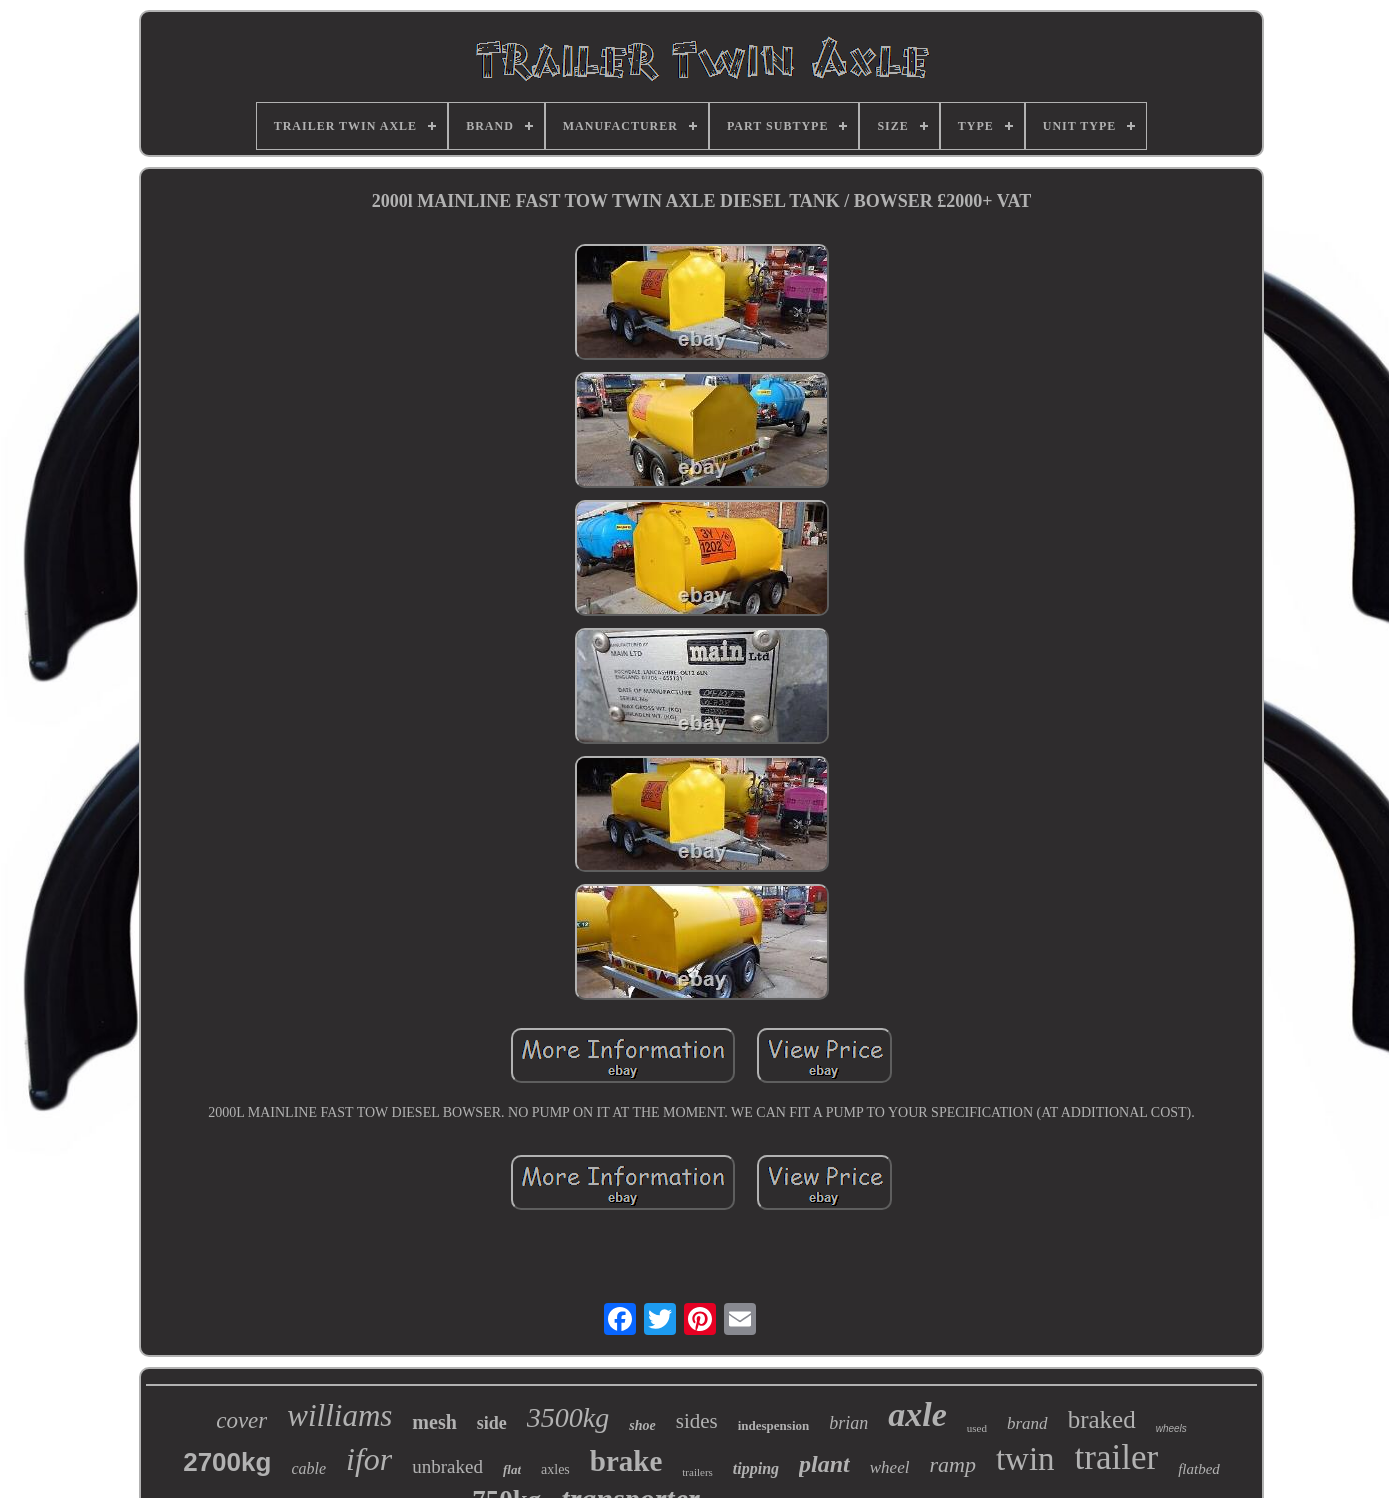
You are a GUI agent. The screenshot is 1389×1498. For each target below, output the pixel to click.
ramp (952, 1464)
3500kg (568, 1417)
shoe (642, 1425)
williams (339, 1415)
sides (697, 1421)
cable (308, 1468)
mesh (434, 1422)
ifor (369, 1459)
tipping (756, 1468)
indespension (774, 1425)
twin (1025, 1459)
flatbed (1199, 1469)
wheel (890, 1467)
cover (241, 1420)
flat (512, 1469)
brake (626, 1461)
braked (1102, 1419)
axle (917, 1414)
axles (555, 1469)
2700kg (227, 1462)
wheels (1171, 1428)
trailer (1117, 1457)
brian (848, 1423)
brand (1027, 1423)
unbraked (447, 1466)
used (977, 1428)
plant (824, 1464)
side (492, 1423)
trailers (697, 1472)
